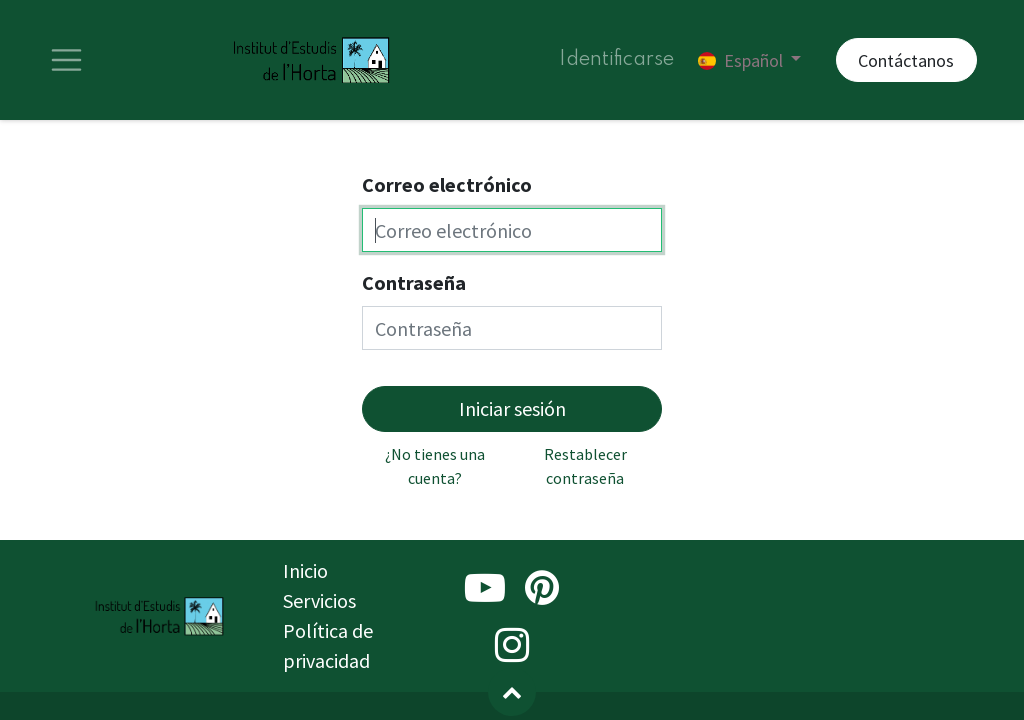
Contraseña (414, 282)
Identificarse (616, 60)
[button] (512, 692)
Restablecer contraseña (585, 466)
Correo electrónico (447, 184)
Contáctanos (906, 60)
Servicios (319, 600)
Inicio (305, 570)
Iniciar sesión (512, 408)
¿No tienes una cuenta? (435, 466)
